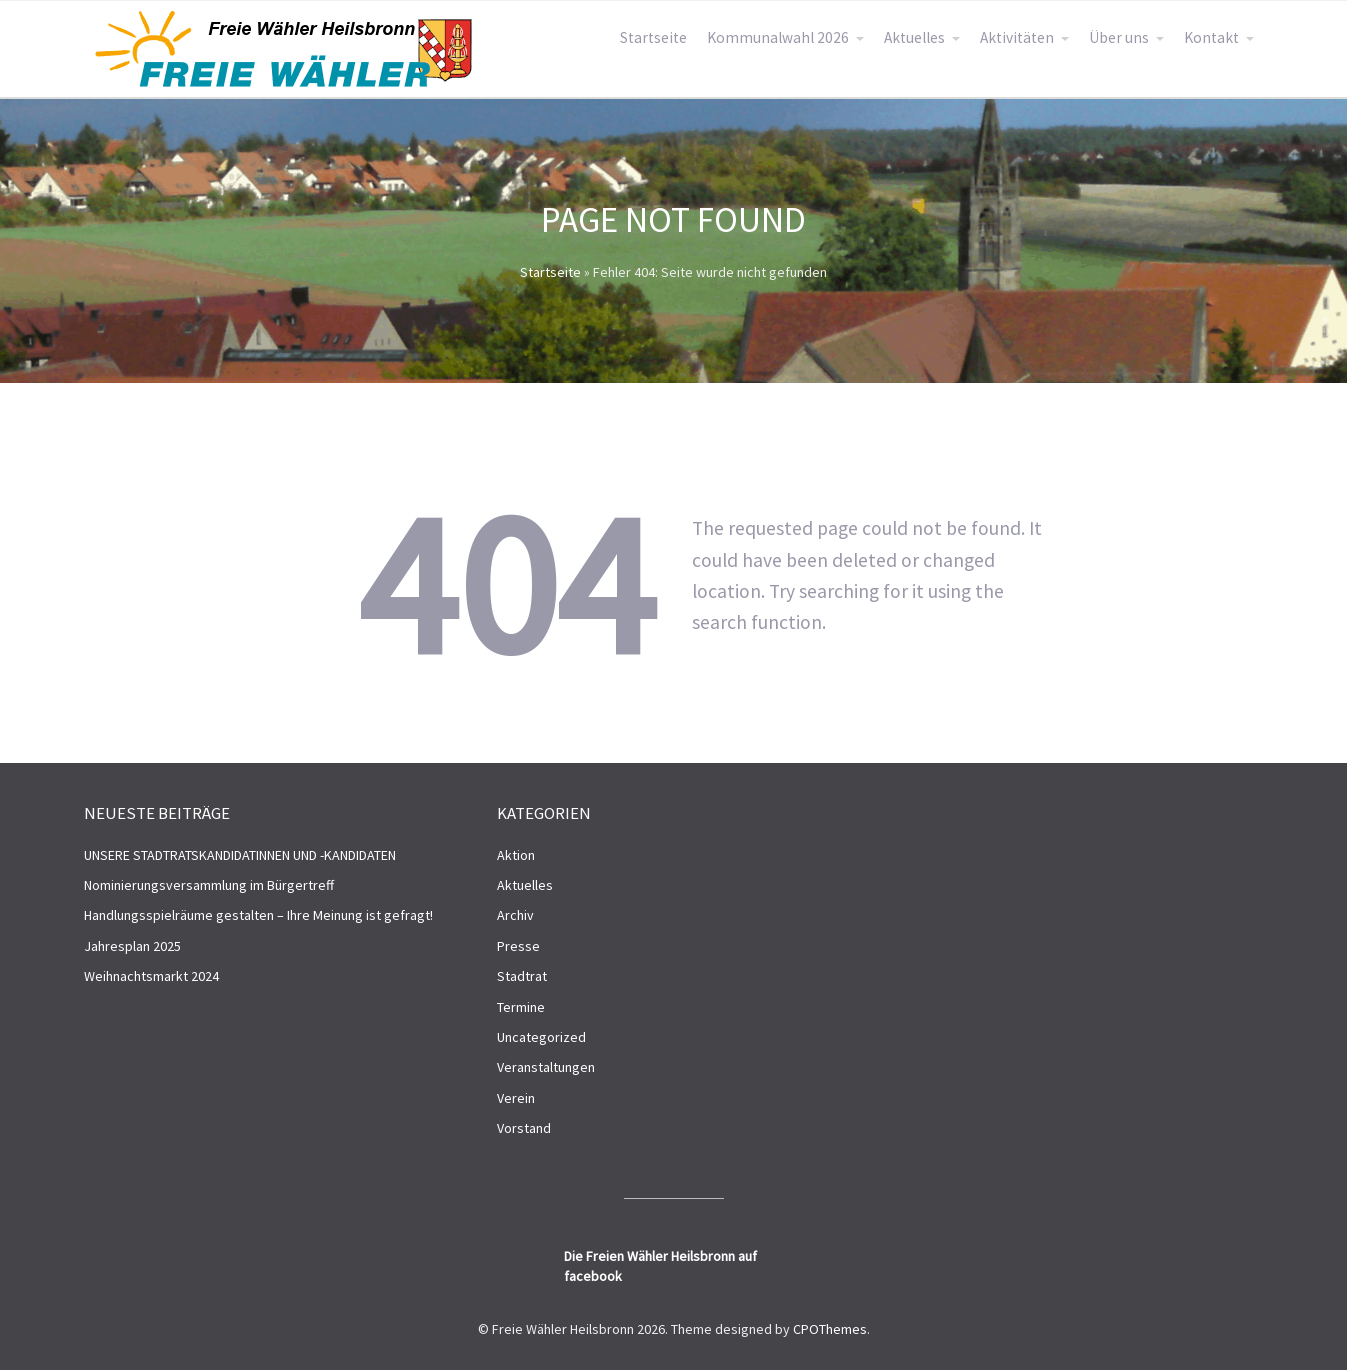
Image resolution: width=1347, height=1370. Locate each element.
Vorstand (524, 1128)
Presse (518, 946)
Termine (521, 1007)
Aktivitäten (1017, 37)
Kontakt (1211, 37)
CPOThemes (830, 1329)
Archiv (515, 915)
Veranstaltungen (546, 1067)
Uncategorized (541, 1037)
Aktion (516, 855)
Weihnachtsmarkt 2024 (151, 976)
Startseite (653, 37)
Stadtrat (522, 976)
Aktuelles (914, 37)
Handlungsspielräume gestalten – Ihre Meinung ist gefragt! (258, 915)
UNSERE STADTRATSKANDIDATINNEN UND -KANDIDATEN (240, 855)
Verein (516, 1098)
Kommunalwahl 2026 (778, 37)
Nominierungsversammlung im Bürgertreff (209, 885)
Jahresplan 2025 (132, 946)
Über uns (1119, 37)
